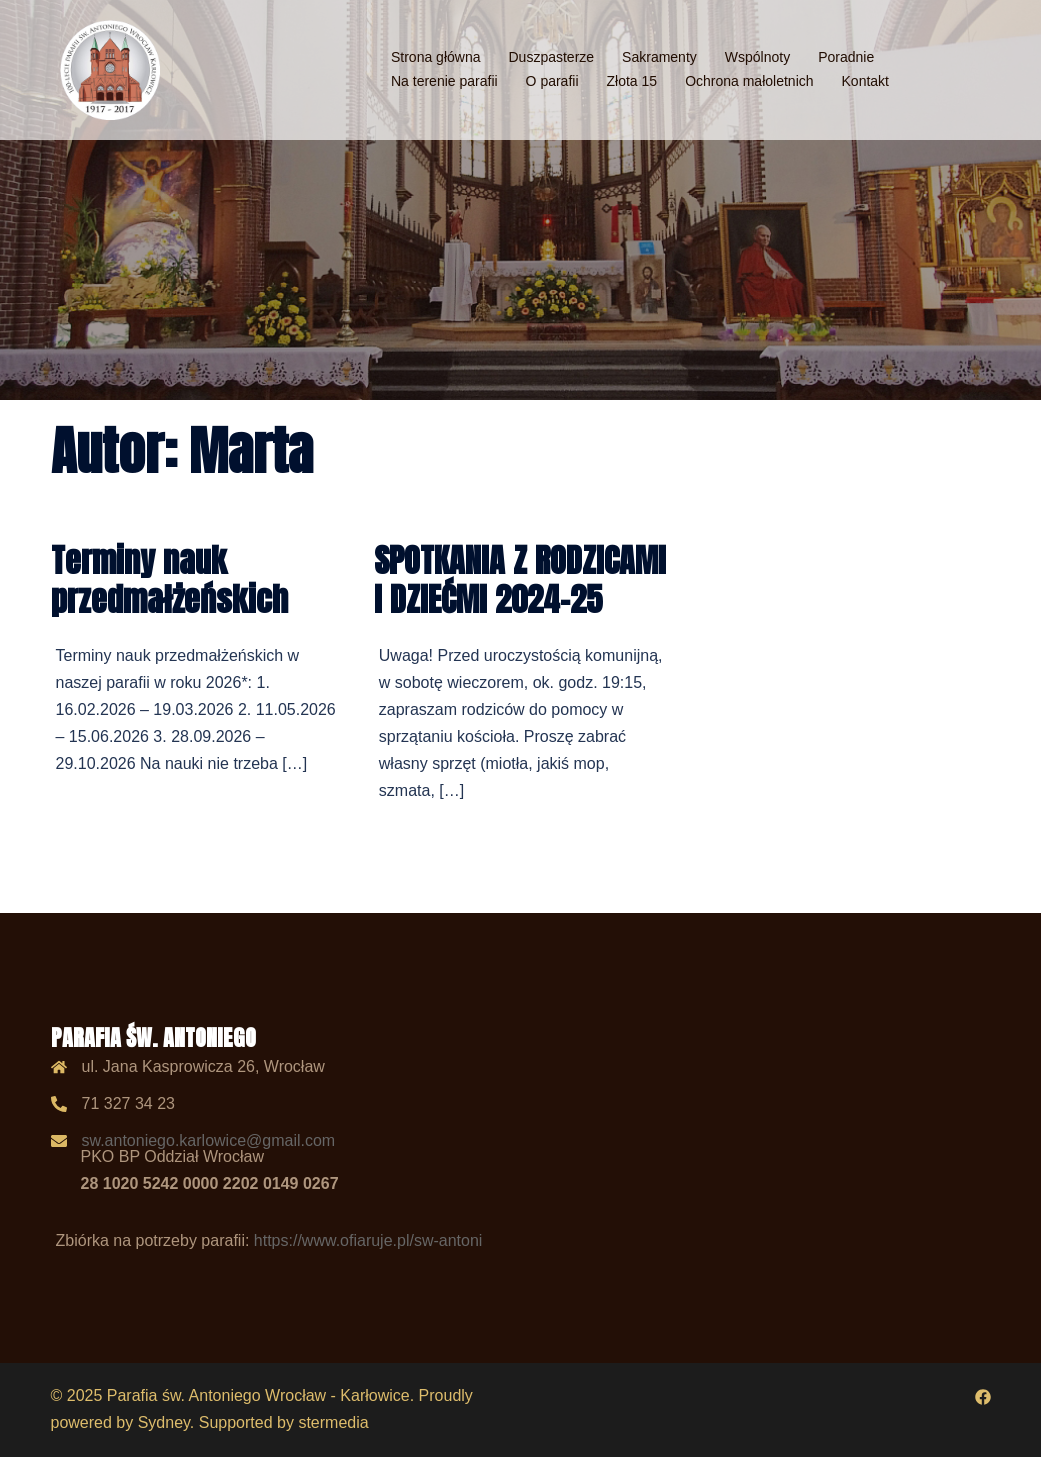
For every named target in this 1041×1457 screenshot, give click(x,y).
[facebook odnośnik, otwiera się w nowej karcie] (983, 1395)
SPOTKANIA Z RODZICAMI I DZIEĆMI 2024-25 (520, 579)
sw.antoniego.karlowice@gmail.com (209, 1140)
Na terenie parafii (444, 81)
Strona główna (436, 57)
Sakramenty (659, 57)
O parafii (552, 81)
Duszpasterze (552, 57)
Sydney (164, 1422)
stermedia (333, 1422)
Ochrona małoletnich (749, 81)
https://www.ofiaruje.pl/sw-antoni (368, 1240)
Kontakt (865, 81)
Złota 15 (632, 81)
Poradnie (846, 57)
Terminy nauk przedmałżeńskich (169, 579)
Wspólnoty (757, 57)
